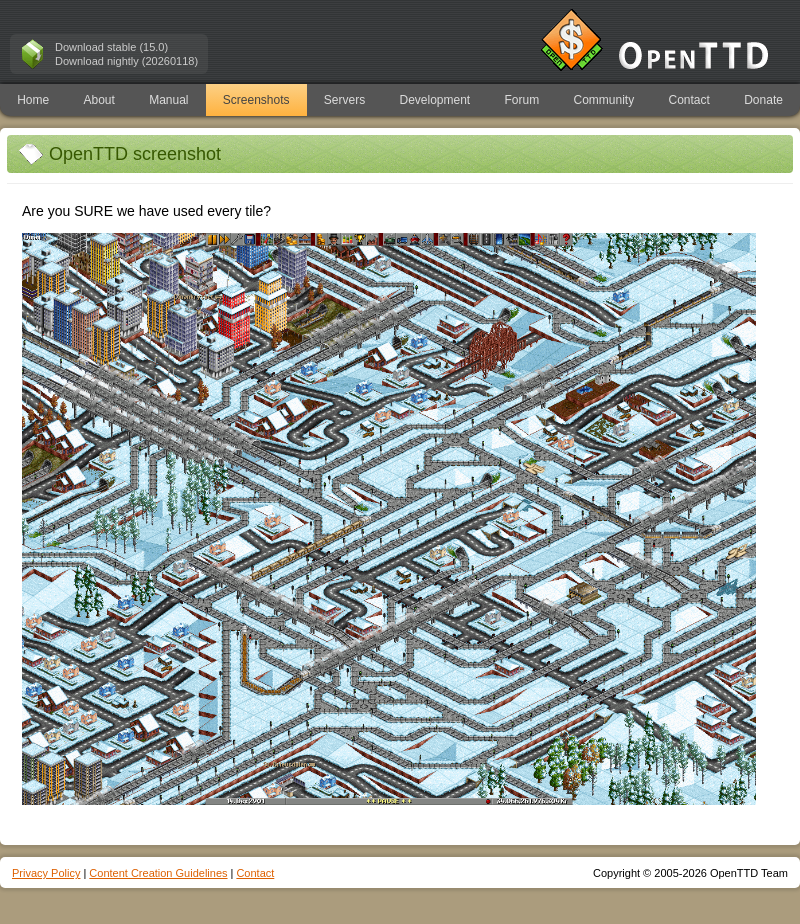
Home (33, 100)
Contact (689, 100)
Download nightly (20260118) (126, 61)
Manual (168, 100)
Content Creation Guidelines (158, 873)
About (98, 100)
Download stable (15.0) (111, 47)
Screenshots (256, 100)
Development (435, 100)
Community (604, 100)
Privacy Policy (46, 873)
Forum (522, 100)
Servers (344, 100)
